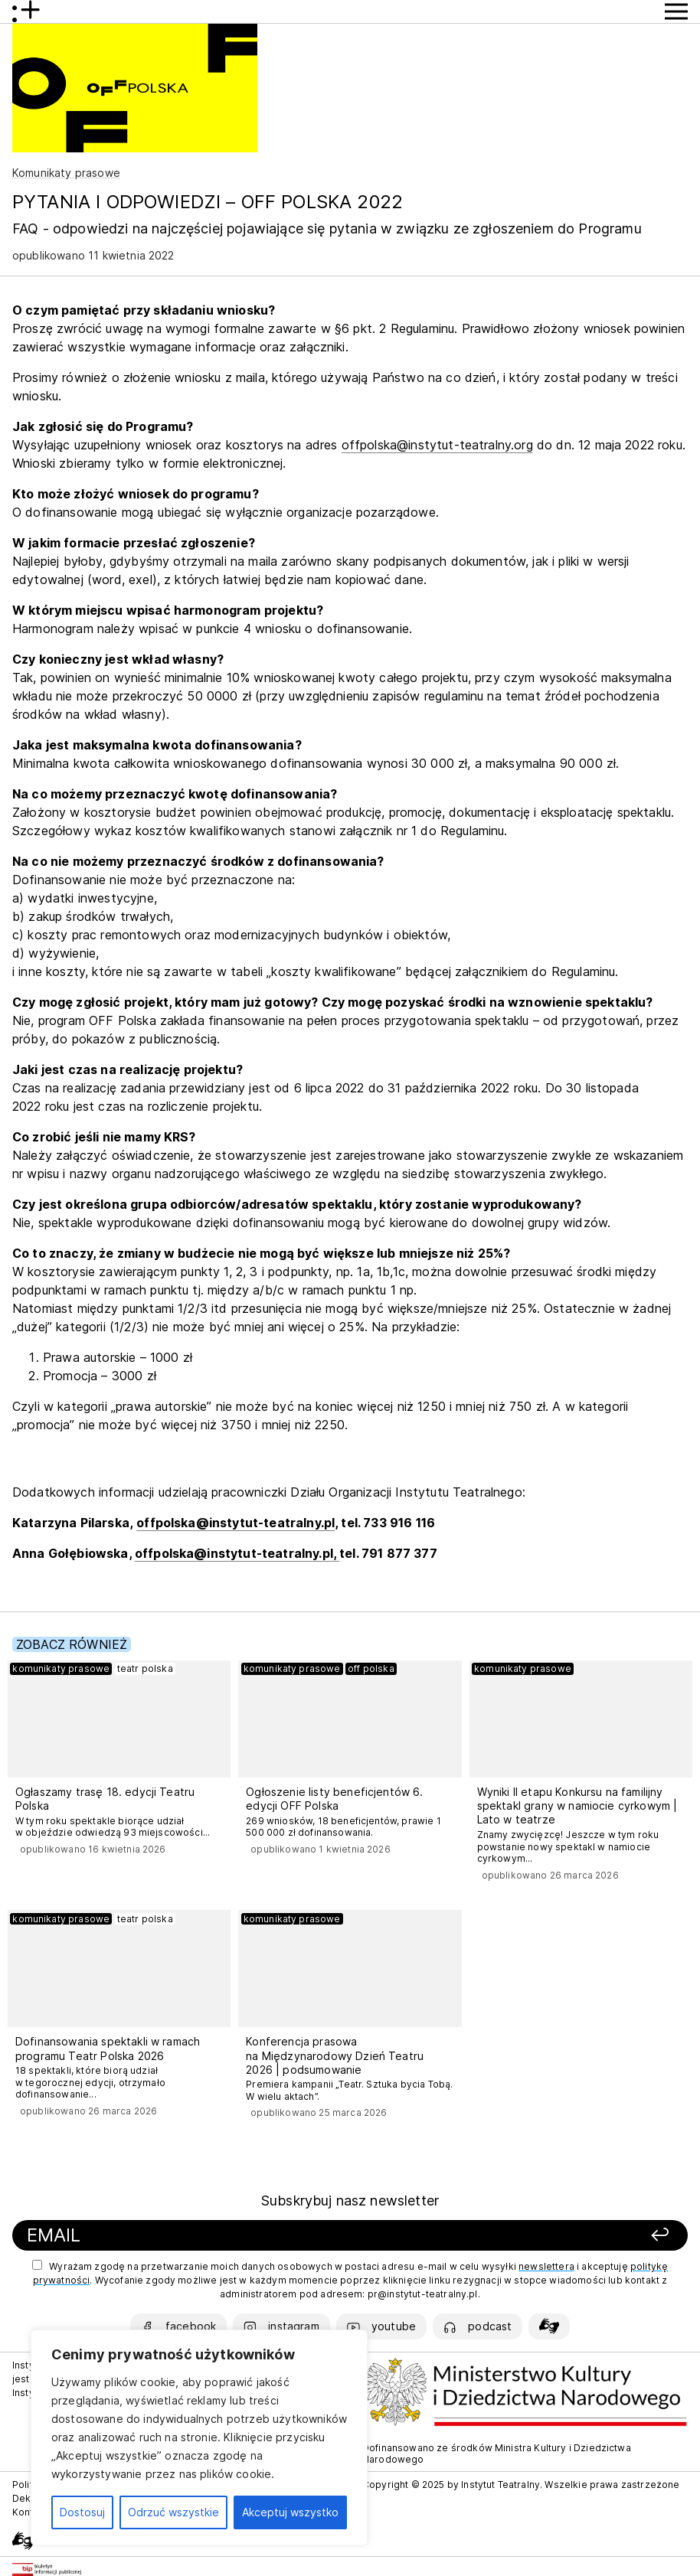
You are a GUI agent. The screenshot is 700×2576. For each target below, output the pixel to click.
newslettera (546, 2266)
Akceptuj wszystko (290, 2512)
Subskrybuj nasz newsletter (350, 2200)
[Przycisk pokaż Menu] (676, 11)
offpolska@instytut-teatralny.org (437, 444)
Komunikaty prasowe (66, 172)
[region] (199, 2437)
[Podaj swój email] (224, 2236)
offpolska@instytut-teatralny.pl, (237, 1553)
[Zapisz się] (549, 2236)
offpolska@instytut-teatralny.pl (235, 1522)
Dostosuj (82, 2512)
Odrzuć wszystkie (173, 2512)
